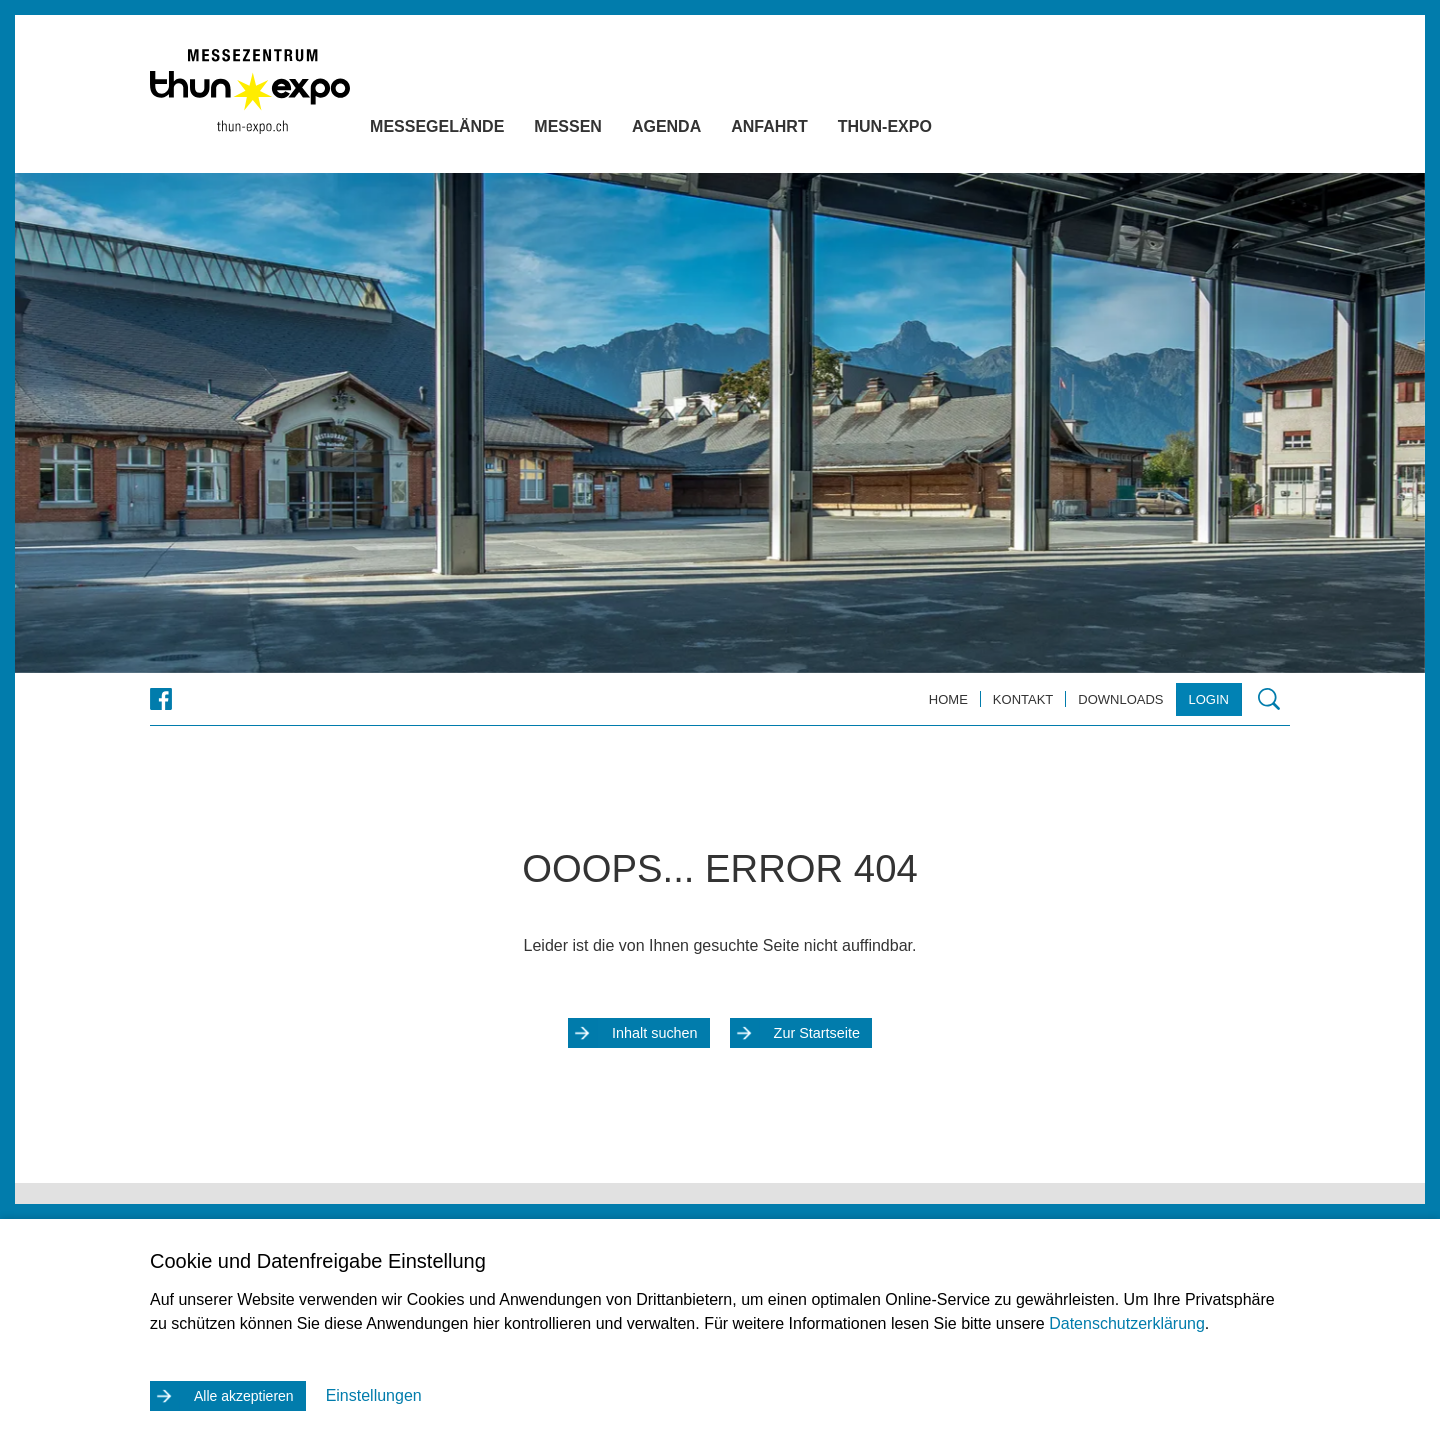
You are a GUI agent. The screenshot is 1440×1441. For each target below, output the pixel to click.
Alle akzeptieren (244, 1396)
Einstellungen (374, 1395)
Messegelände (477, 130)
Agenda (706, 130)
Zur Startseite (817, 1033)
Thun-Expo (925, 130)
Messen (608, 130)
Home (948, 699)
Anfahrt (809, 130)
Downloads (1120, 699)
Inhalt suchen (655, 1033)
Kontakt (1023, 699)
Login (1209, 699)
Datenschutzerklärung (1127, 1323)
